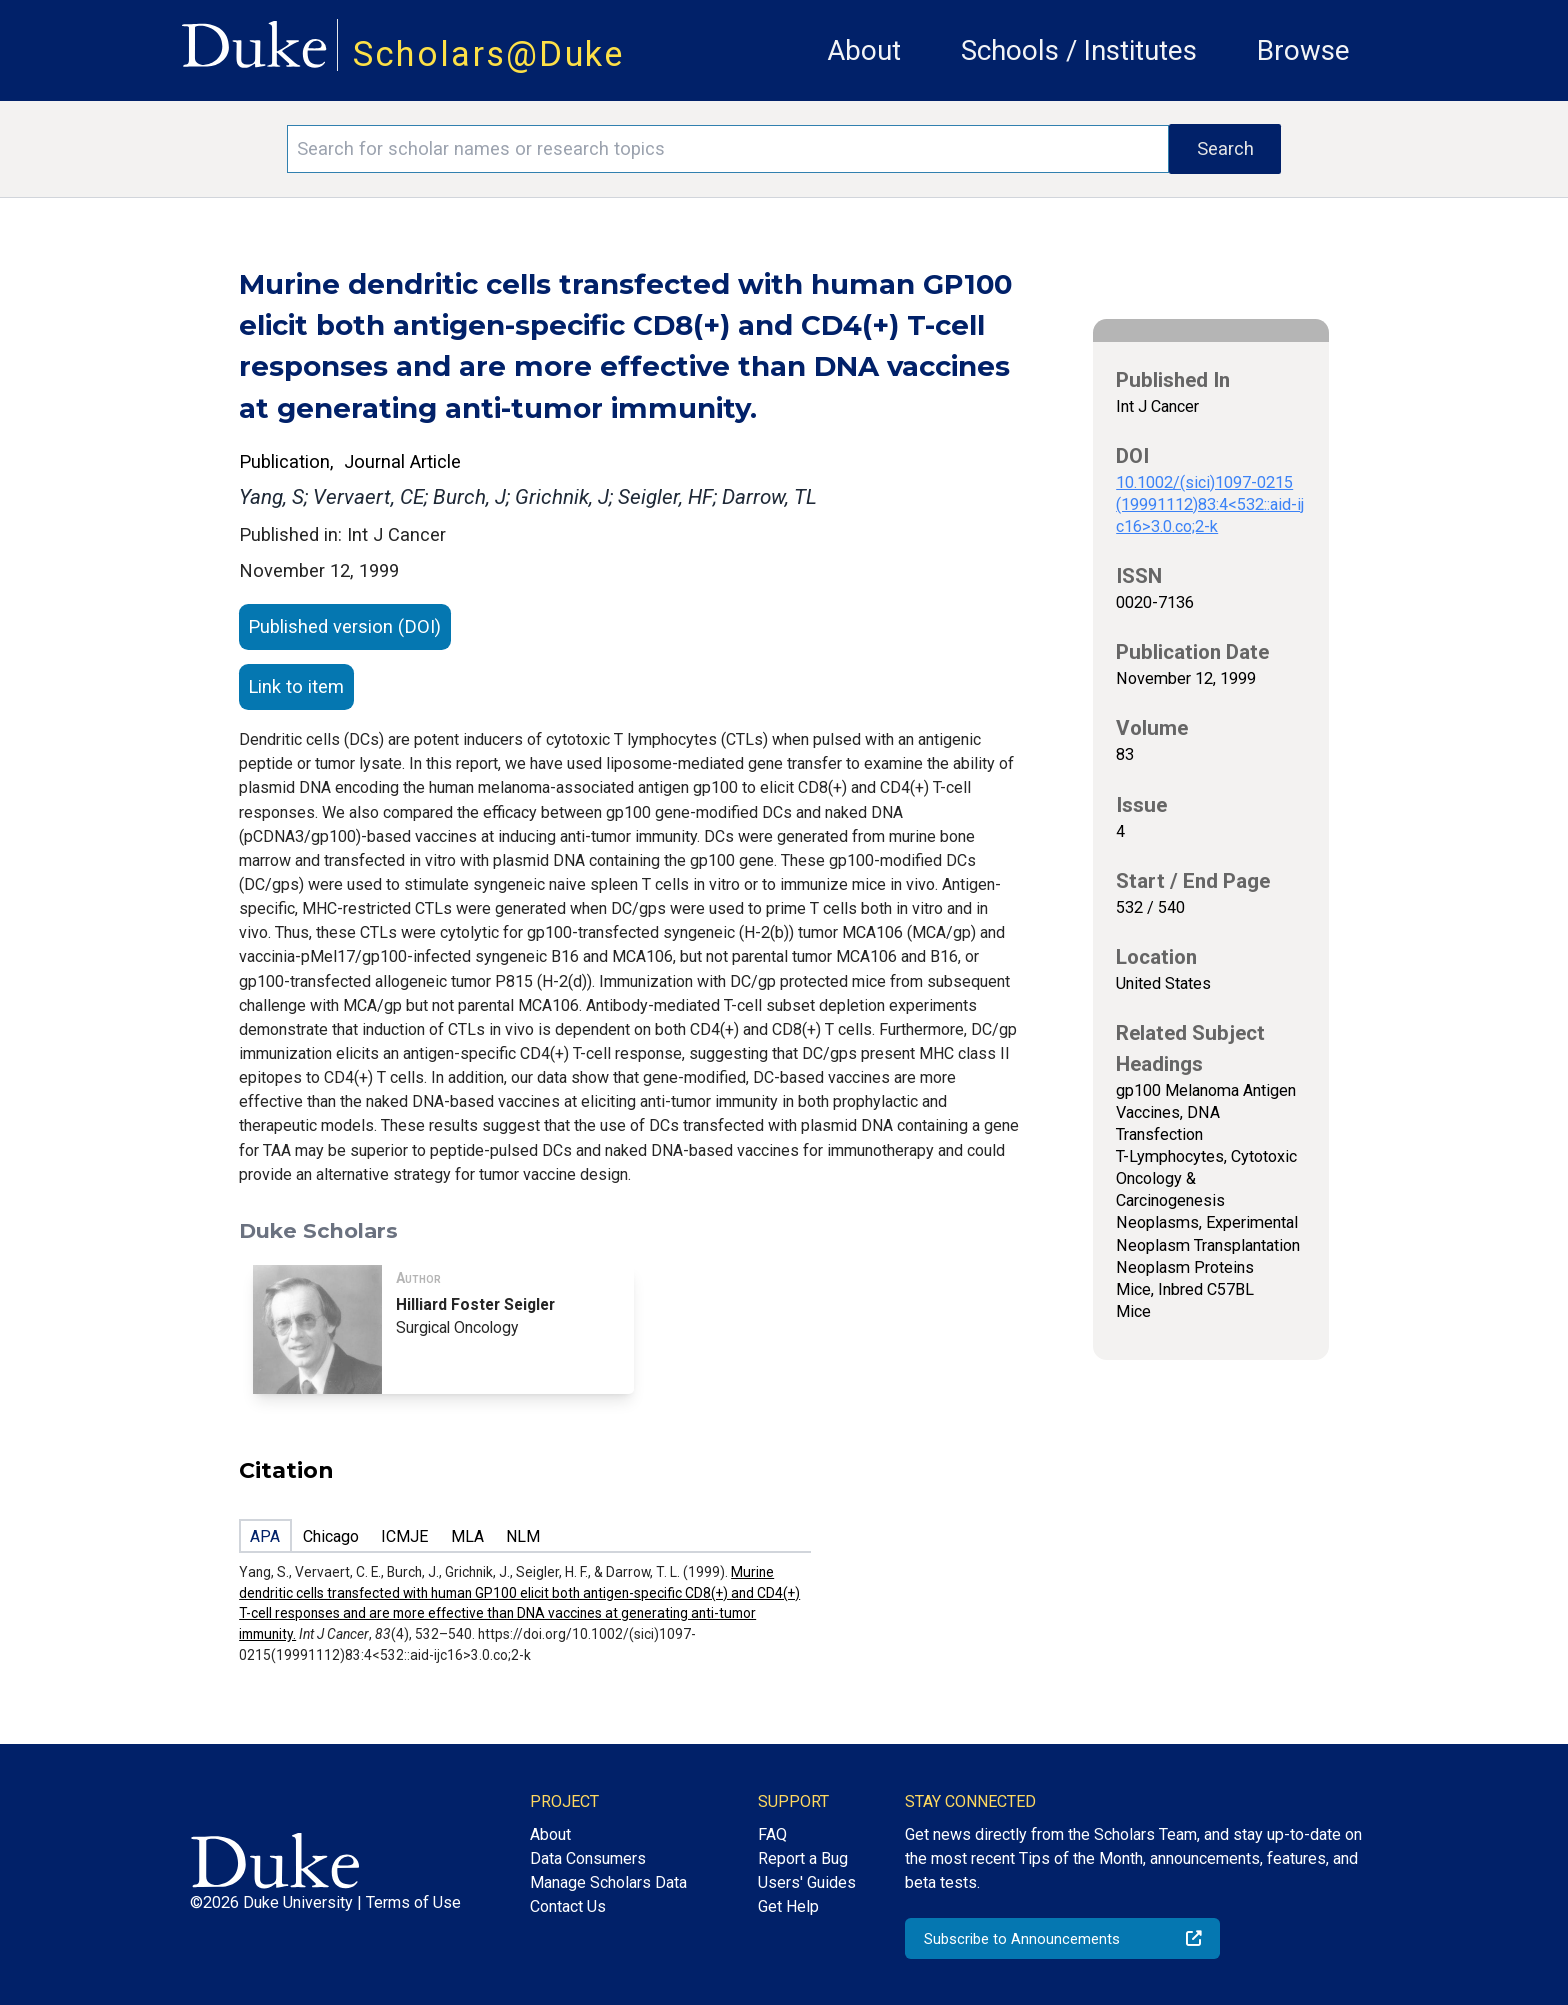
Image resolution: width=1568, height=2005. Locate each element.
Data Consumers (588, 1858)
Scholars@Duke (489, 54)
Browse (1303, 50)
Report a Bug (803, 1858)
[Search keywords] (728, 149)
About (864, 50)
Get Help (788, 1906)
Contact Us (568, 1906)
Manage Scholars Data (608, 1882)
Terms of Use (413, 1902)
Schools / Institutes (1079, 50)
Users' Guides (807, 1882)
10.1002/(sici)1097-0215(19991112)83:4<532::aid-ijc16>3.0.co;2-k (1210, 504)
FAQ (772, 1834)
